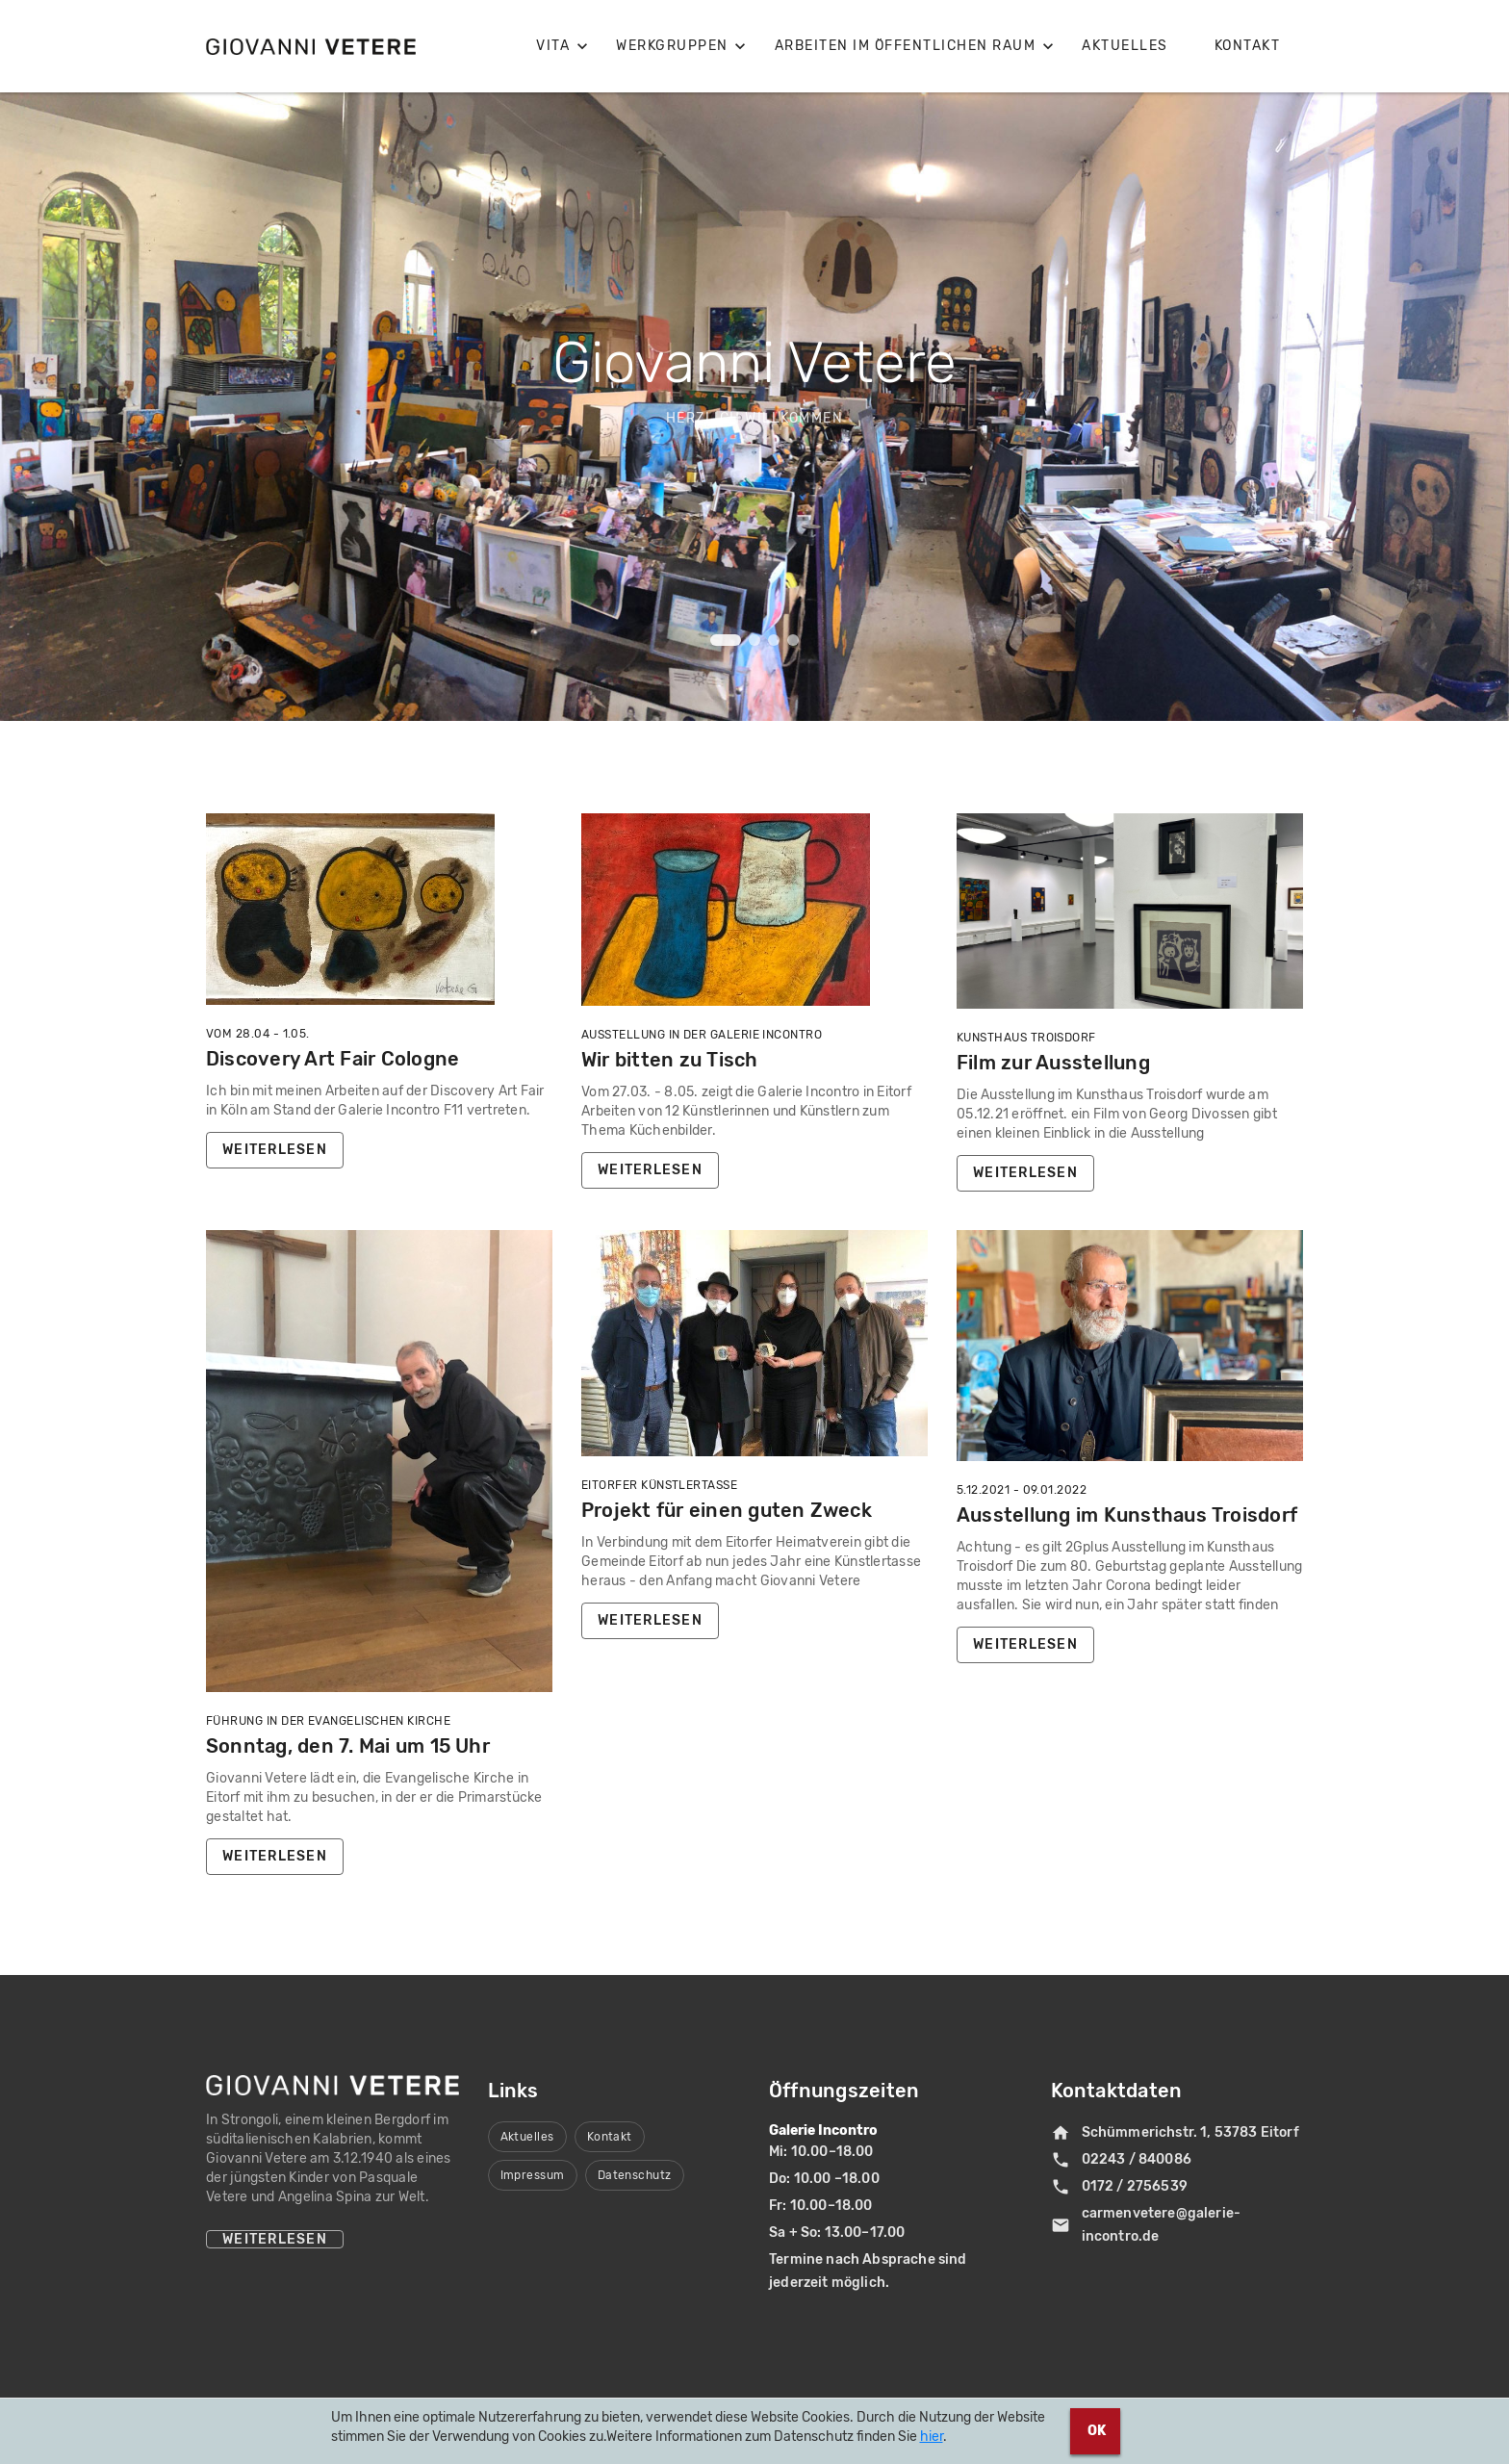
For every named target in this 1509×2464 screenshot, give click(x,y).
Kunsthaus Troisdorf (1026, 1066)
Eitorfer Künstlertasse (659, 1515)
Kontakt (609, 2136)
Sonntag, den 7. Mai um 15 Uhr (348, 1774)
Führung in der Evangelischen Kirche (328, 1750)
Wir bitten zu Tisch (669, 1089)
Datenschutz (635, 2175)
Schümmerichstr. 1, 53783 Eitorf (1175, 2133)
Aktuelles (527, 2136)
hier (931, 2436)
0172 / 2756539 (1119, 2186)
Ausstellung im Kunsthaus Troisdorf (1127, 1543)
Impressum (532, 2175)
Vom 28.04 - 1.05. (258, 1063)
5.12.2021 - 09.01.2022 (1022, 1519)
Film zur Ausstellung (1053, 1091)
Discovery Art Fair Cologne (332, 1088)
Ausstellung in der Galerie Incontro (701, 1064)
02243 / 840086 (1121, 2159)
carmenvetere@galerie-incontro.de (1146, 2225)
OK (1095, 2431)
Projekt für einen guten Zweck (726, 1540)
